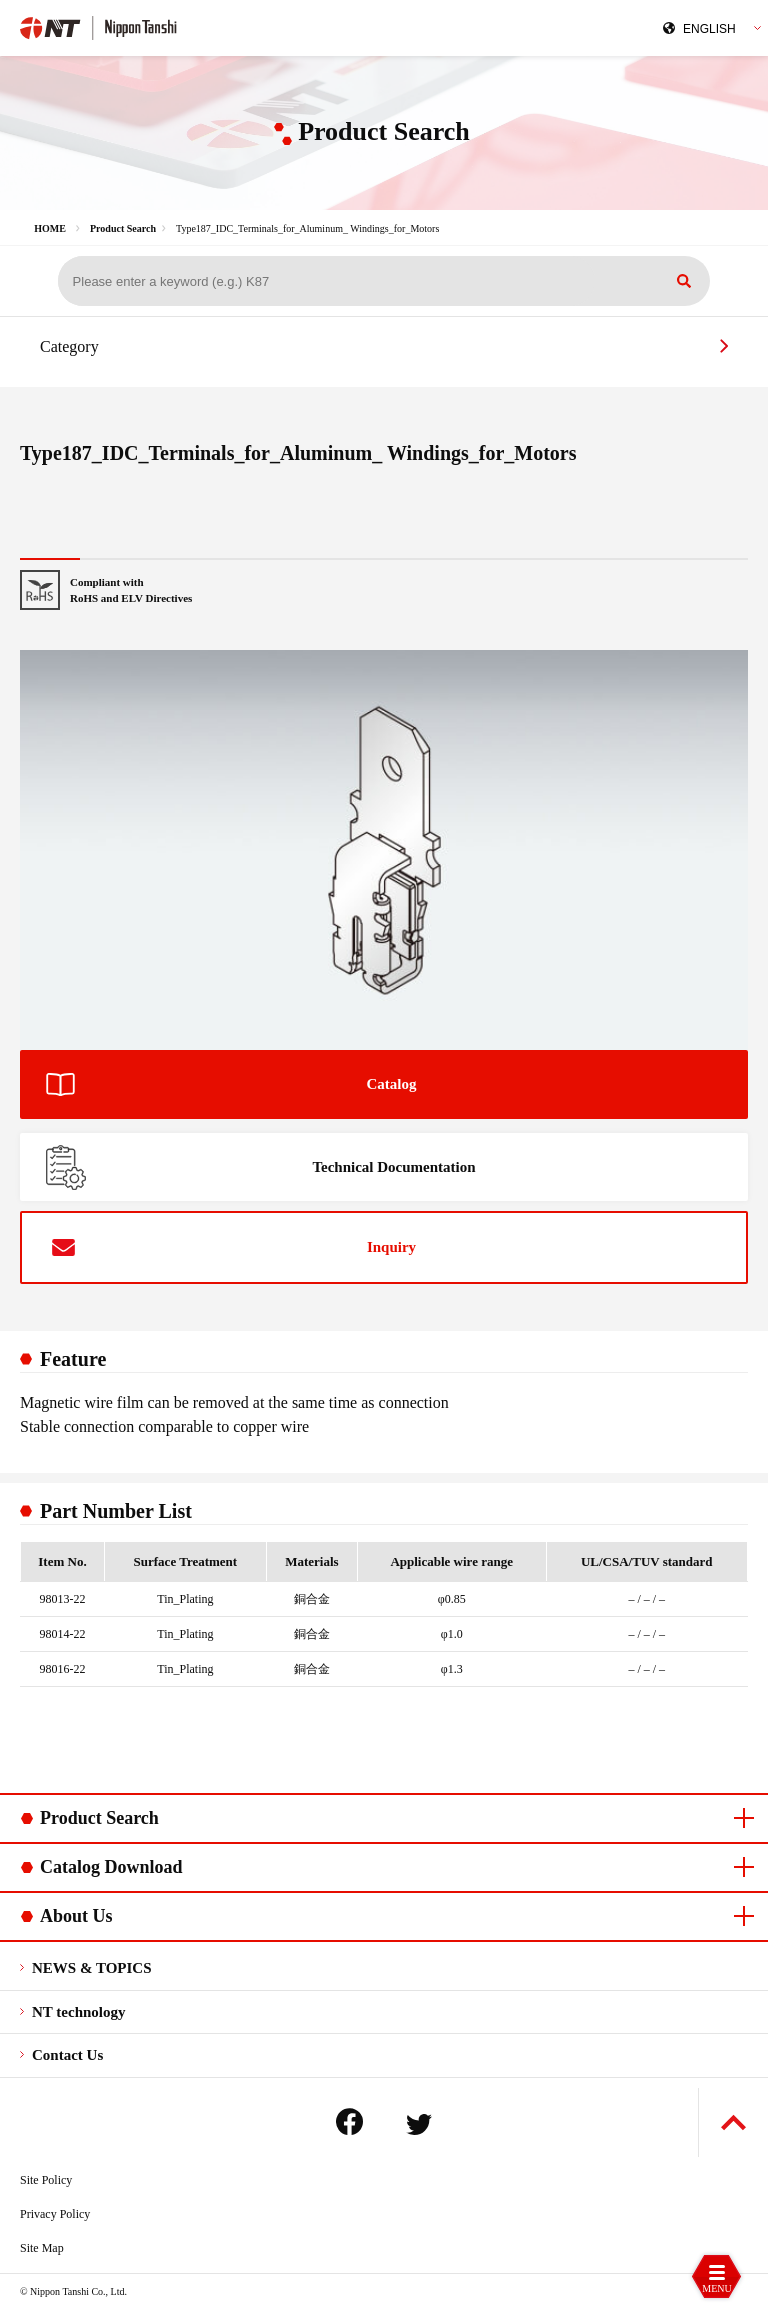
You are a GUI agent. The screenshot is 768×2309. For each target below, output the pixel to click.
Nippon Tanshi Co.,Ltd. (193, 26)
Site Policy (46, 2180)
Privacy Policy (55, 2214)
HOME (50, 228)
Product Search (123, 228)
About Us (76, 1916)
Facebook (349, 2121)
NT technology (78, 2012)
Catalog (392, 1084)
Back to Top (733, 2122)
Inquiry (391, 1247)
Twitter (419, 2124)
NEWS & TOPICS (91, 1968)
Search (684, 281)
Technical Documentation (393, 1167)
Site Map (42, 2248)
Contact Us (67, 2055)
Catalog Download (111, 1867)
